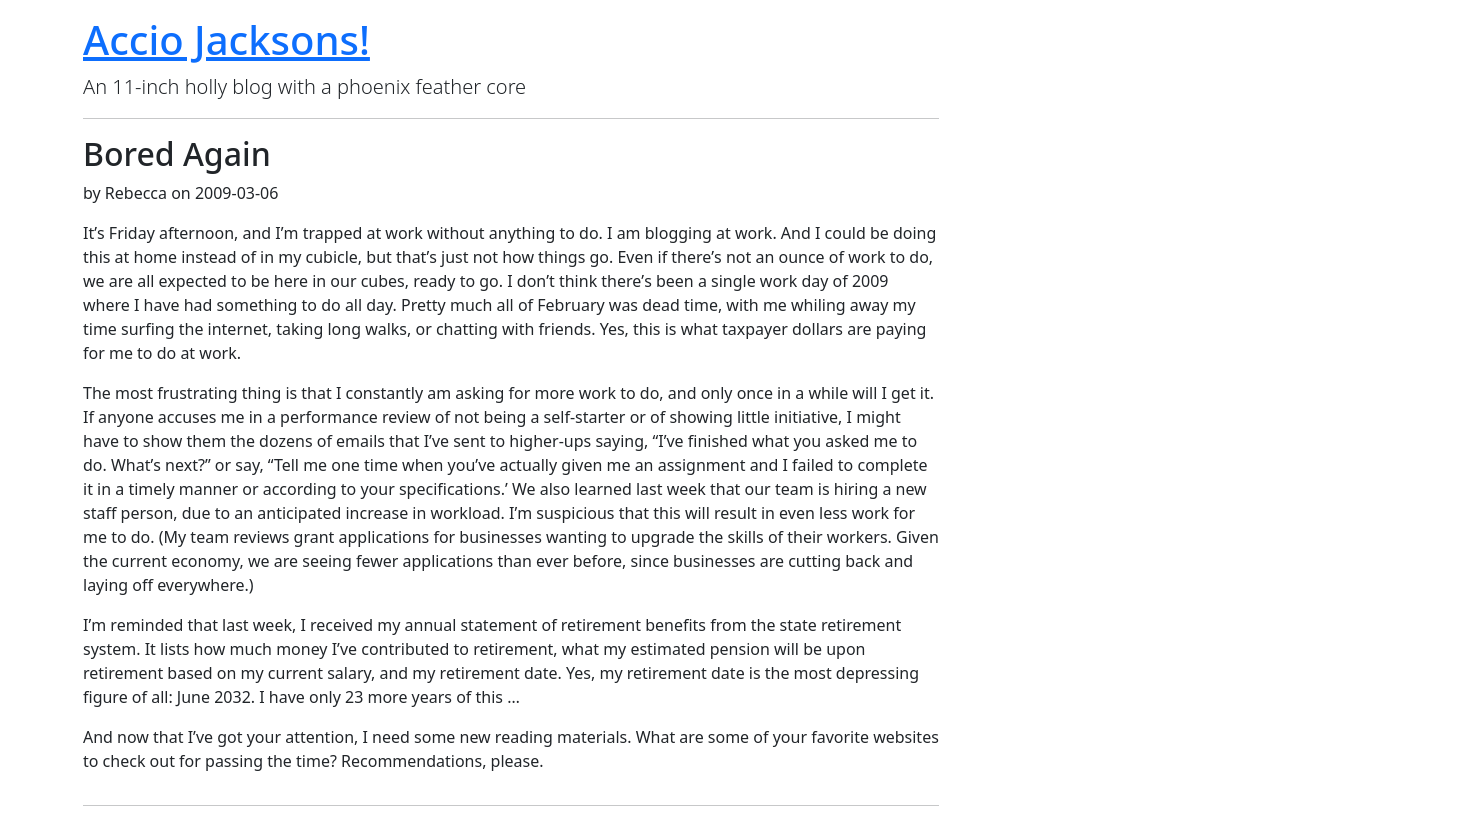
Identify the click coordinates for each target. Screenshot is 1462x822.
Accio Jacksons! (226, 39)
